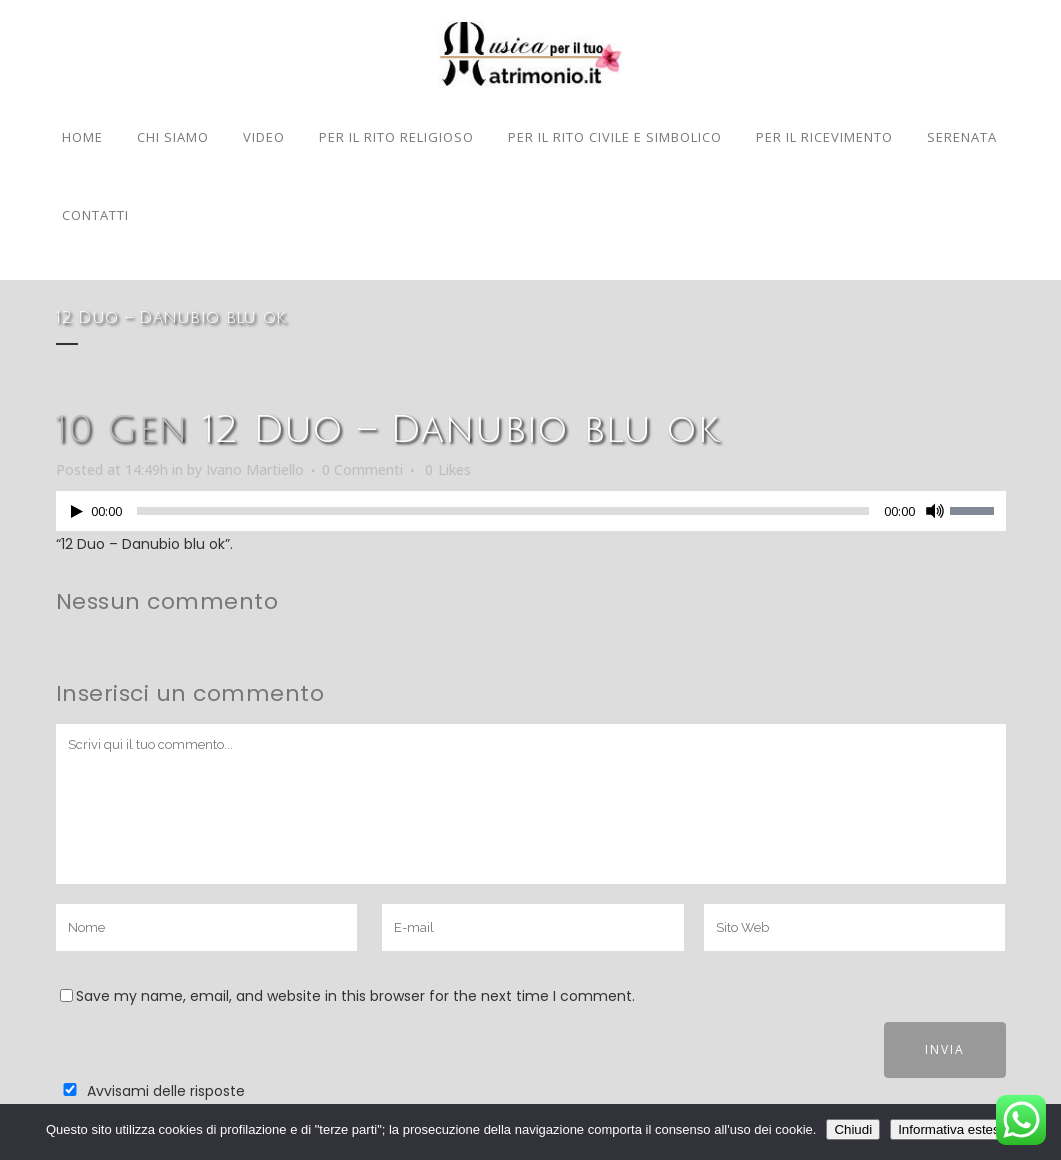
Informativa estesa (952, 1129)
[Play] (77, 511)
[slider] (503, 511)
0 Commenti (362, 469)
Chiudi (853, 1129)
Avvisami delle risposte (166, 1091)
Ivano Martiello (255, 469)
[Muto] (935, 511)
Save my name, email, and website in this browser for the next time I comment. (355, 996)
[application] (531, 516)
